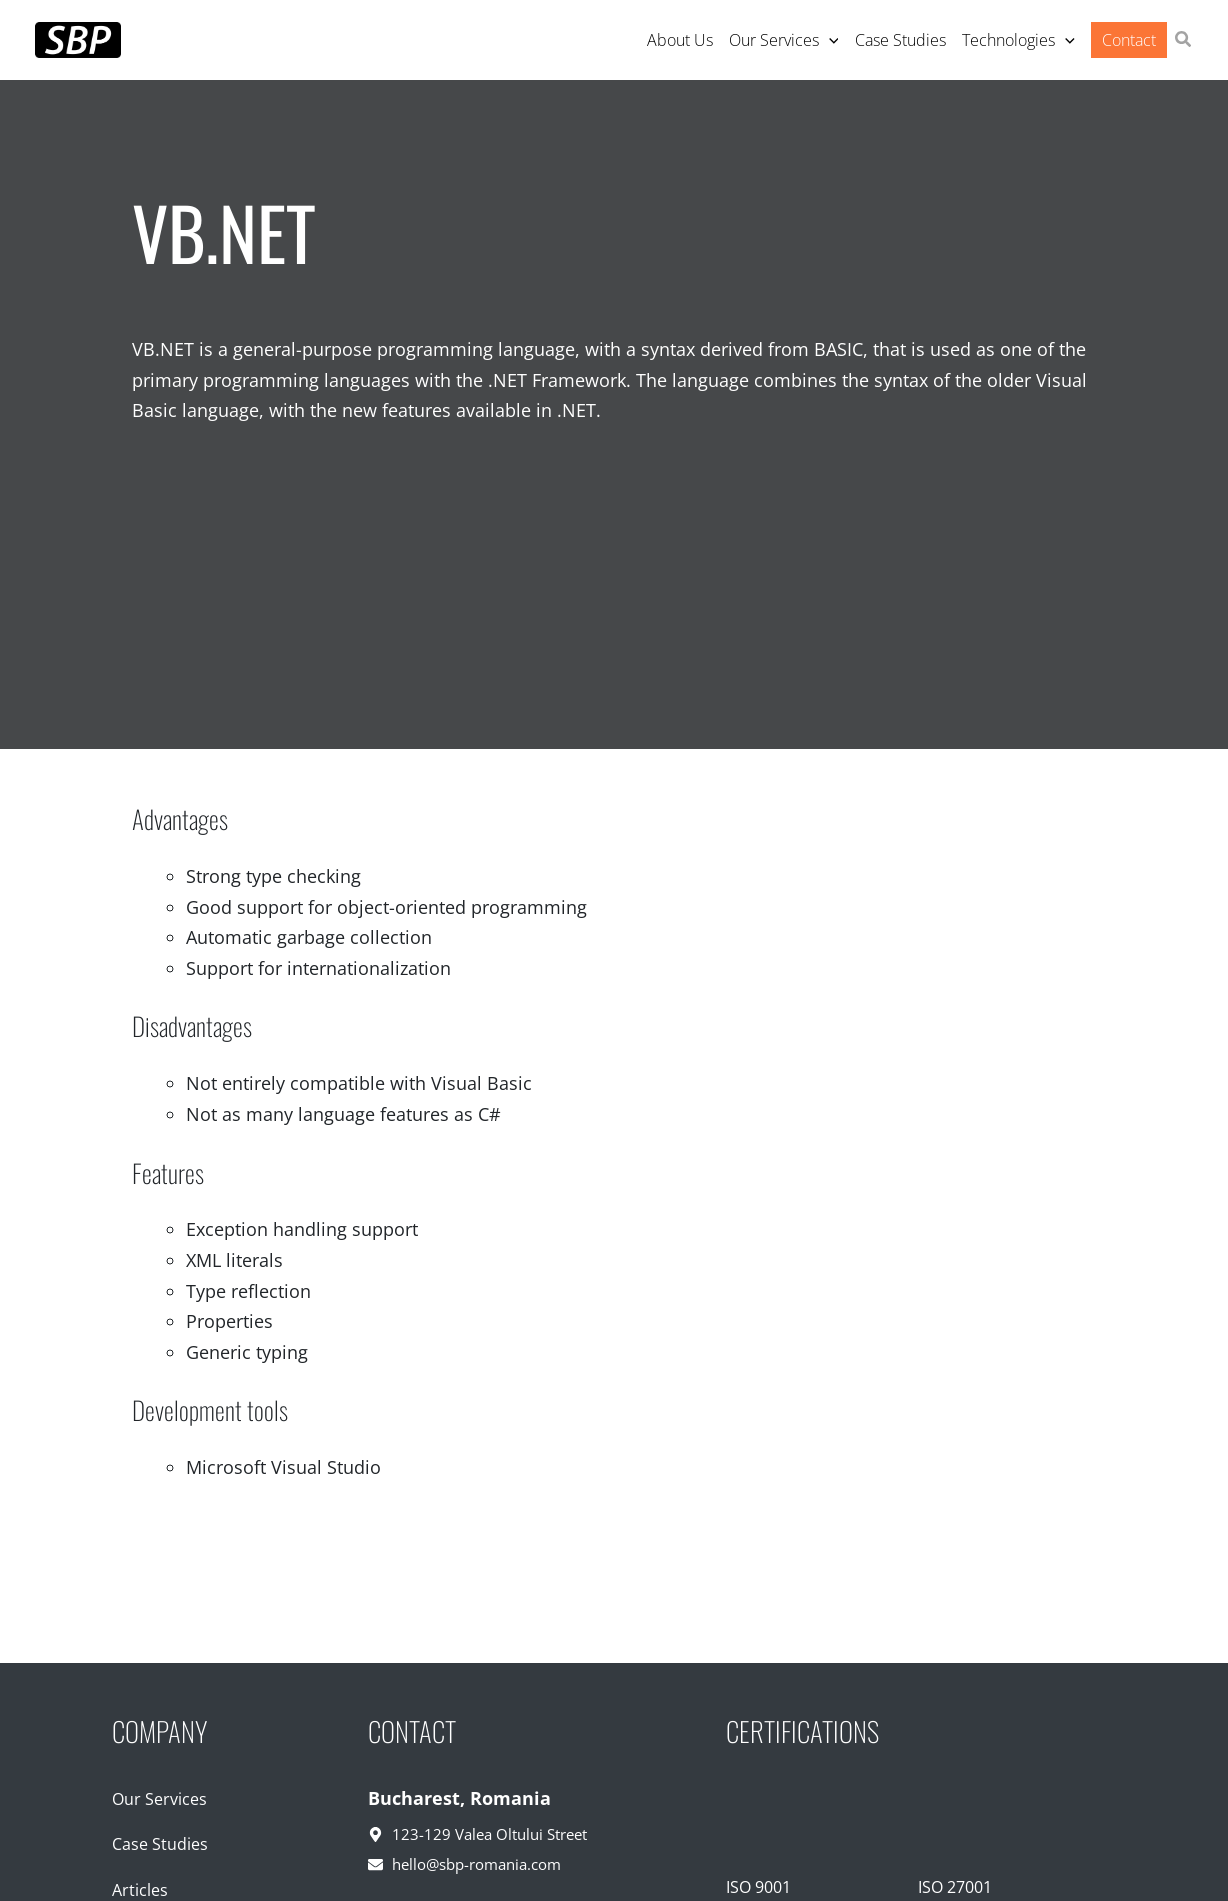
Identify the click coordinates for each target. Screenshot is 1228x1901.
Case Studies (160, 1844)
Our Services (159, 1799)
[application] (829, 40)
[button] (1184, 41)
